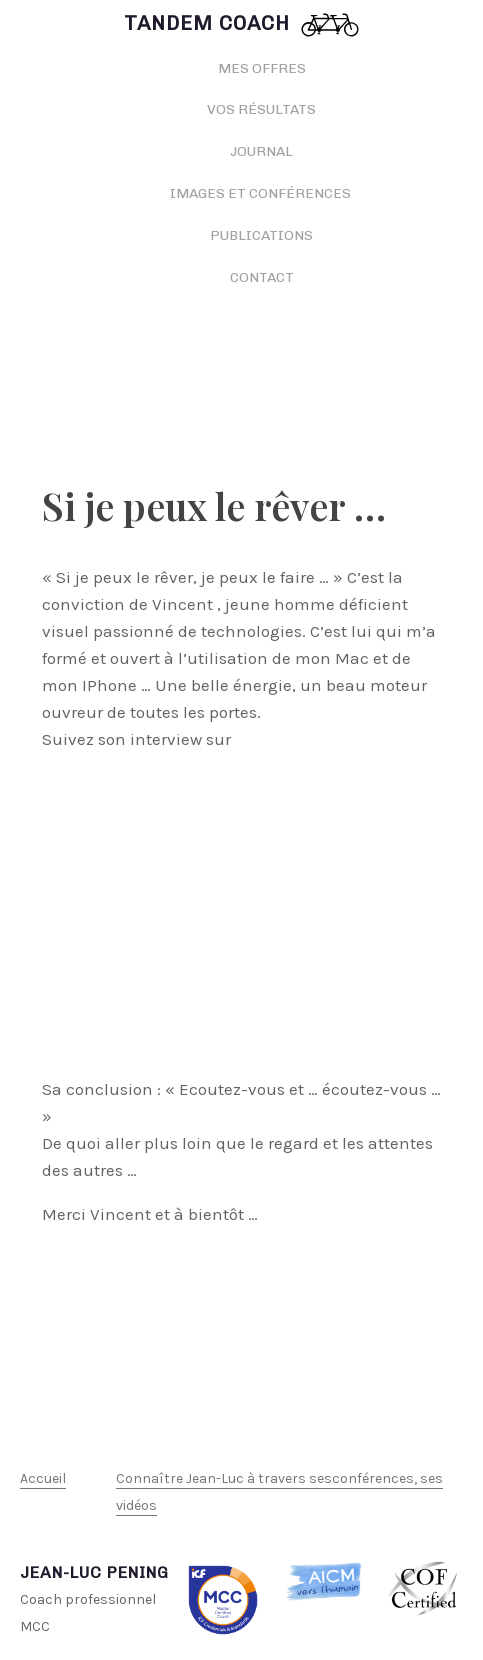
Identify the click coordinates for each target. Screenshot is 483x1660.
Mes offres (262, 68)
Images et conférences (262, 193)
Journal (261, 151)
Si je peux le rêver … (214, 505)
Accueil (43, 1478)
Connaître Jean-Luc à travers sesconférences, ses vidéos (279, 1492)
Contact (262, 277)
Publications (261, 235)
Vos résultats (261, 109)
